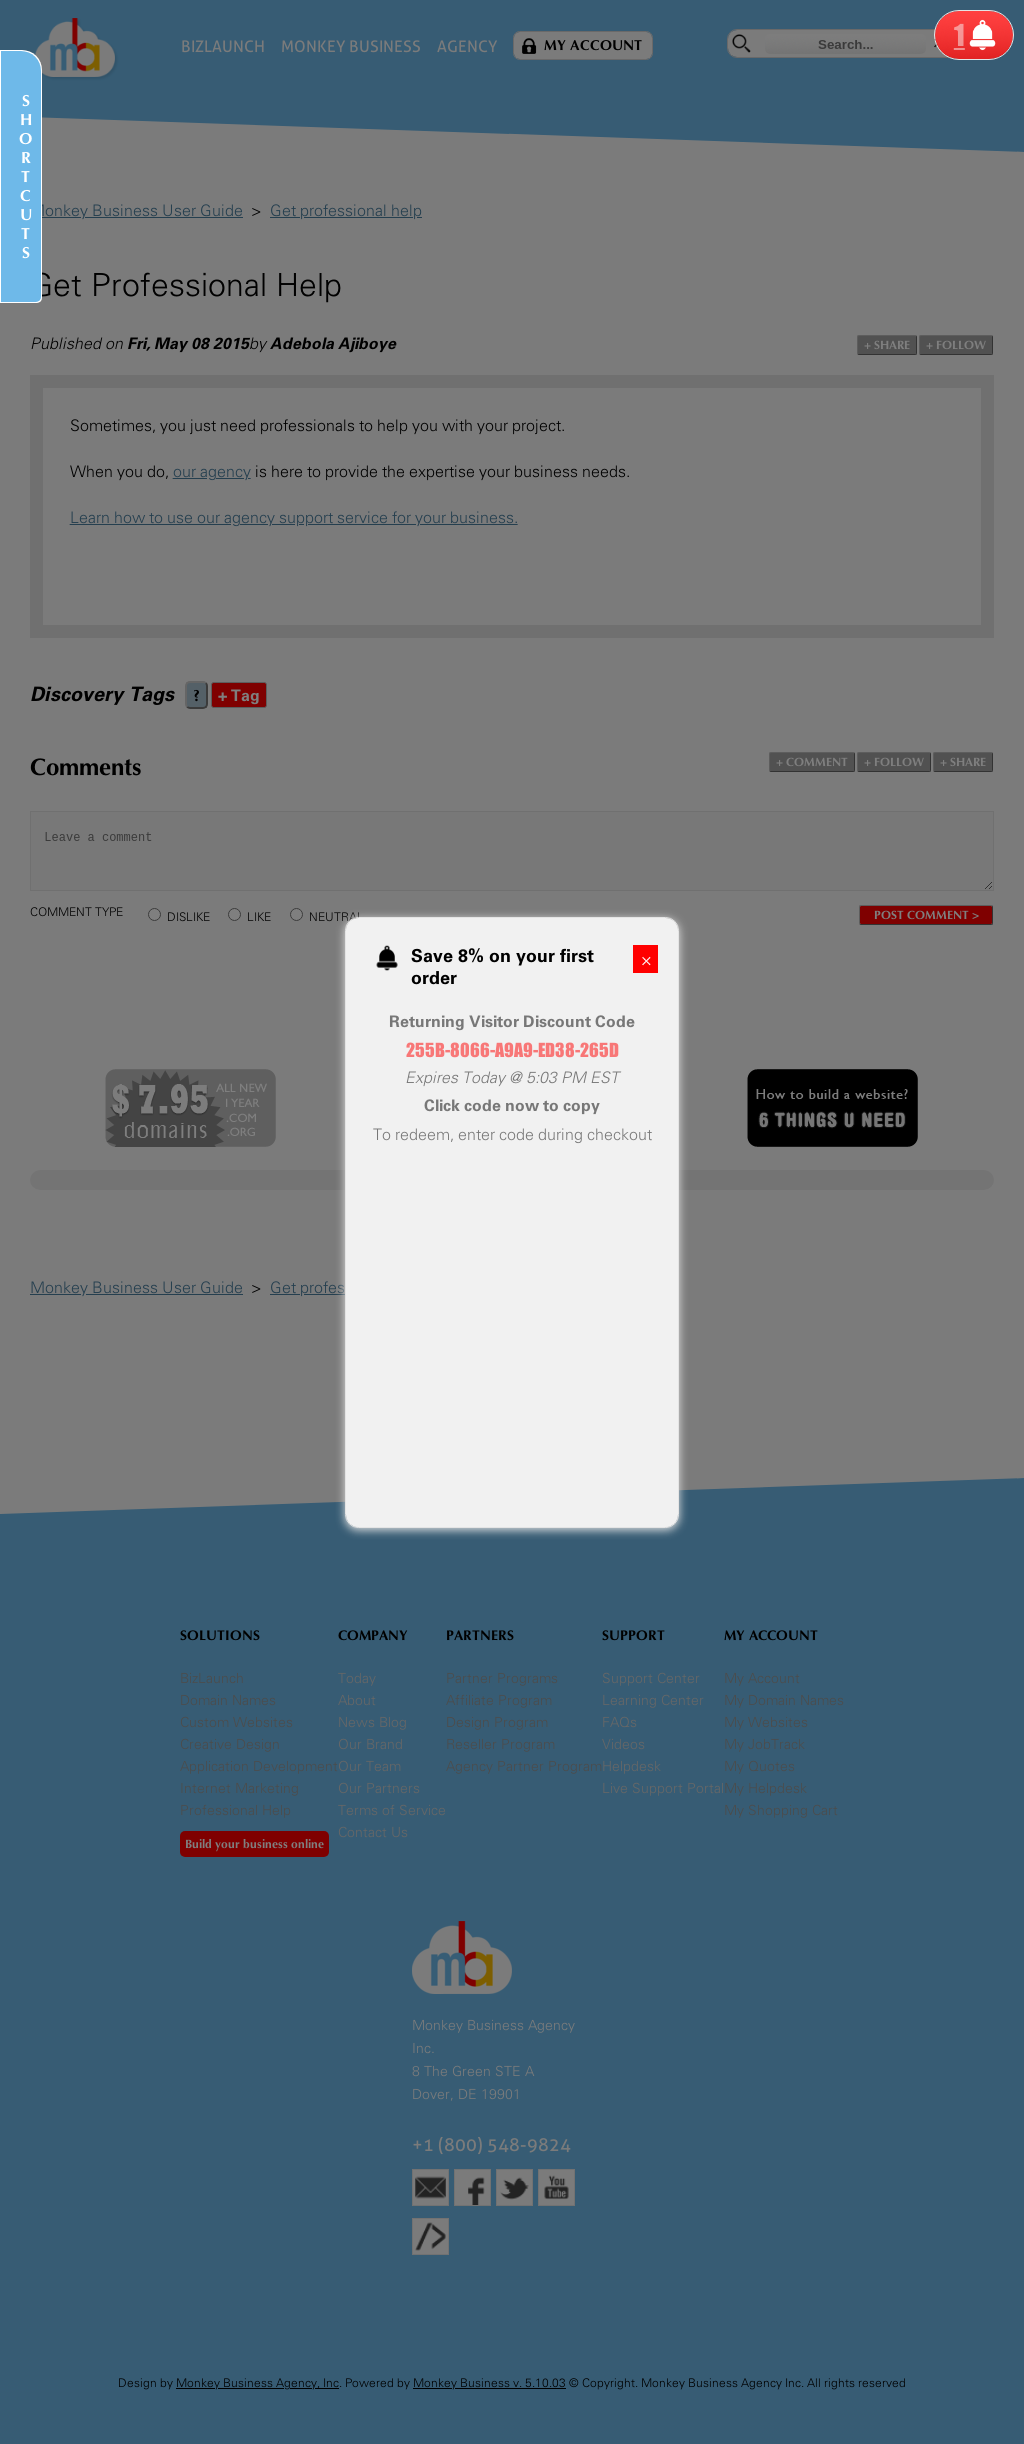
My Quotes (759, 1766)
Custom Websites (236, 1722)
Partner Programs (502, 1678)
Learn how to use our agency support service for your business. (294, 517)
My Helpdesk (765, 1788)
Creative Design (230, 1744)
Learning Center (653, 1700)
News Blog (372, 1722)
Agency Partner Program (524, 1766)
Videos (623, 1744)
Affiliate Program (499, 1700)
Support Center (651, 1678)
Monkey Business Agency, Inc (257, 2383)
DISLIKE (188, 917)
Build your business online (254, 1844)
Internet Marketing (239, 1788)
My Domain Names (784, 1700)
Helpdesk (631, 1766)
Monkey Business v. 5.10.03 (489, 2383)
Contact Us (373, 1832)
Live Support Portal (663, 1788)
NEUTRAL (336, 917)
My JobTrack (764, 1744)
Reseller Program (500, 1744)
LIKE (259, 917)
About (357, 1700)
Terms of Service (392, 1810)
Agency (467, 46)
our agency (212, 471)
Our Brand (370, 1744)
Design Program (497, 1722)
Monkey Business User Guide (136, 210)
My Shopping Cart (781, 1810)
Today (357, 1678)
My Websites (766, 1722)
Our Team (369, 1766)
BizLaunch (223, 46)
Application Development (259, 1766)
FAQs (619, 1722)
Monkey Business (351, 46)
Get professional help (346, 210)
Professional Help (235, 1810)
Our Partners (379, 1788)
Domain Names (228, 1700)
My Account (593, 45)
